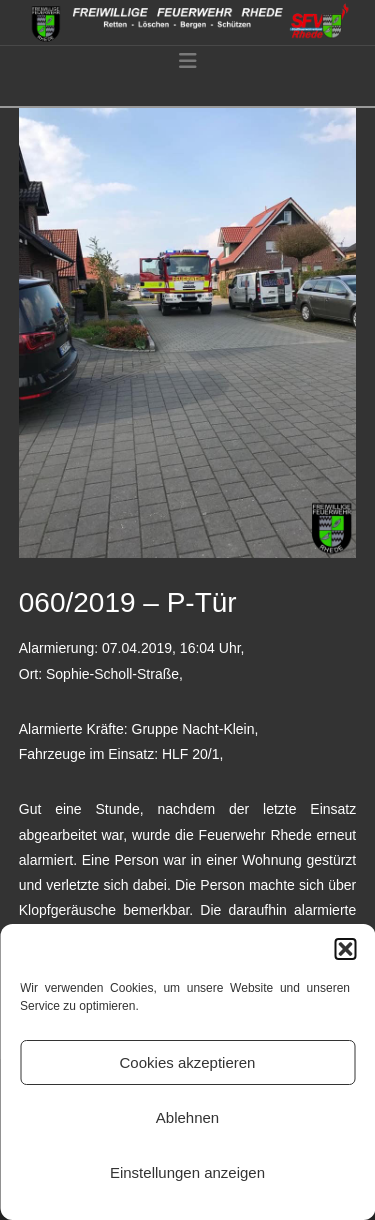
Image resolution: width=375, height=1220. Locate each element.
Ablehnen (187, 1117)
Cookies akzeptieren (188, 1062)
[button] (345, 949)
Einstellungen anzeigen (187, 1172)
